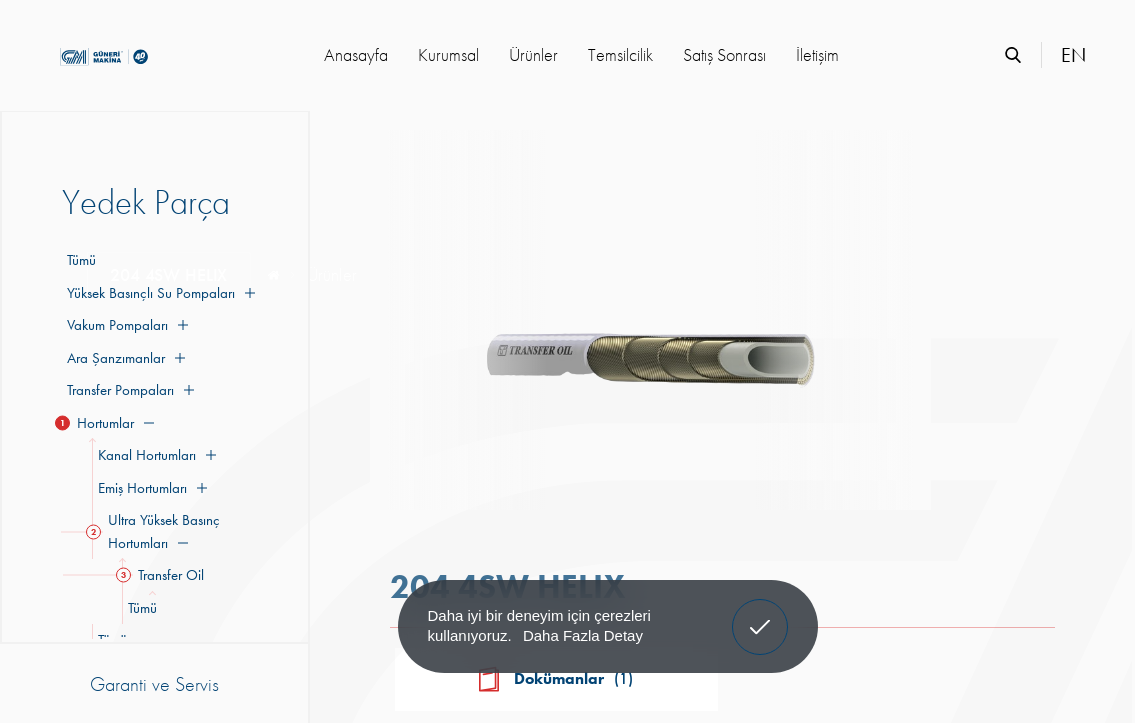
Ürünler (533, 54)
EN (1073, 55)
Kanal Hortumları (154, 455)
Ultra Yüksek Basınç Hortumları (156, 531)
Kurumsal (448, 54)
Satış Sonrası (724, 54)
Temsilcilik (620, 54)
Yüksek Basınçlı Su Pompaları (158, 293)
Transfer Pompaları (128, 390)
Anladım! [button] (760, 612)
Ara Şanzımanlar (123, 358)
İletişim (817, 54)
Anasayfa (356, 54)
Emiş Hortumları (149, 488)
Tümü (81, 260)
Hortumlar (108, 423)
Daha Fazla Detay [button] (583, 635)
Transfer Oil (163, 575)
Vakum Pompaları (125, 325)
